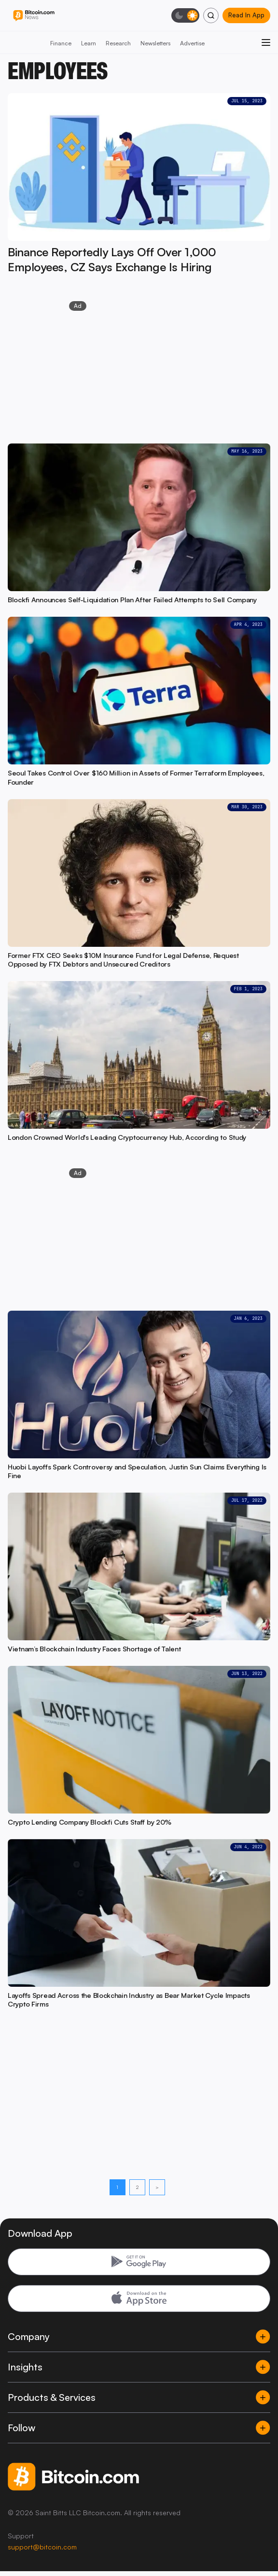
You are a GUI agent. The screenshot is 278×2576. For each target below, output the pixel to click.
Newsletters (155, 43)
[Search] (211, 15)
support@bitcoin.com (42, 2547)
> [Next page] (157, 2187)
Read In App (246, 15)
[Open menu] (266, 42)
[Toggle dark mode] (185, 15)
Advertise (192, 43)
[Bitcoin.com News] (34, 15)
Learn (88, 43)
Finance (60, 43)
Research (118, 43)
